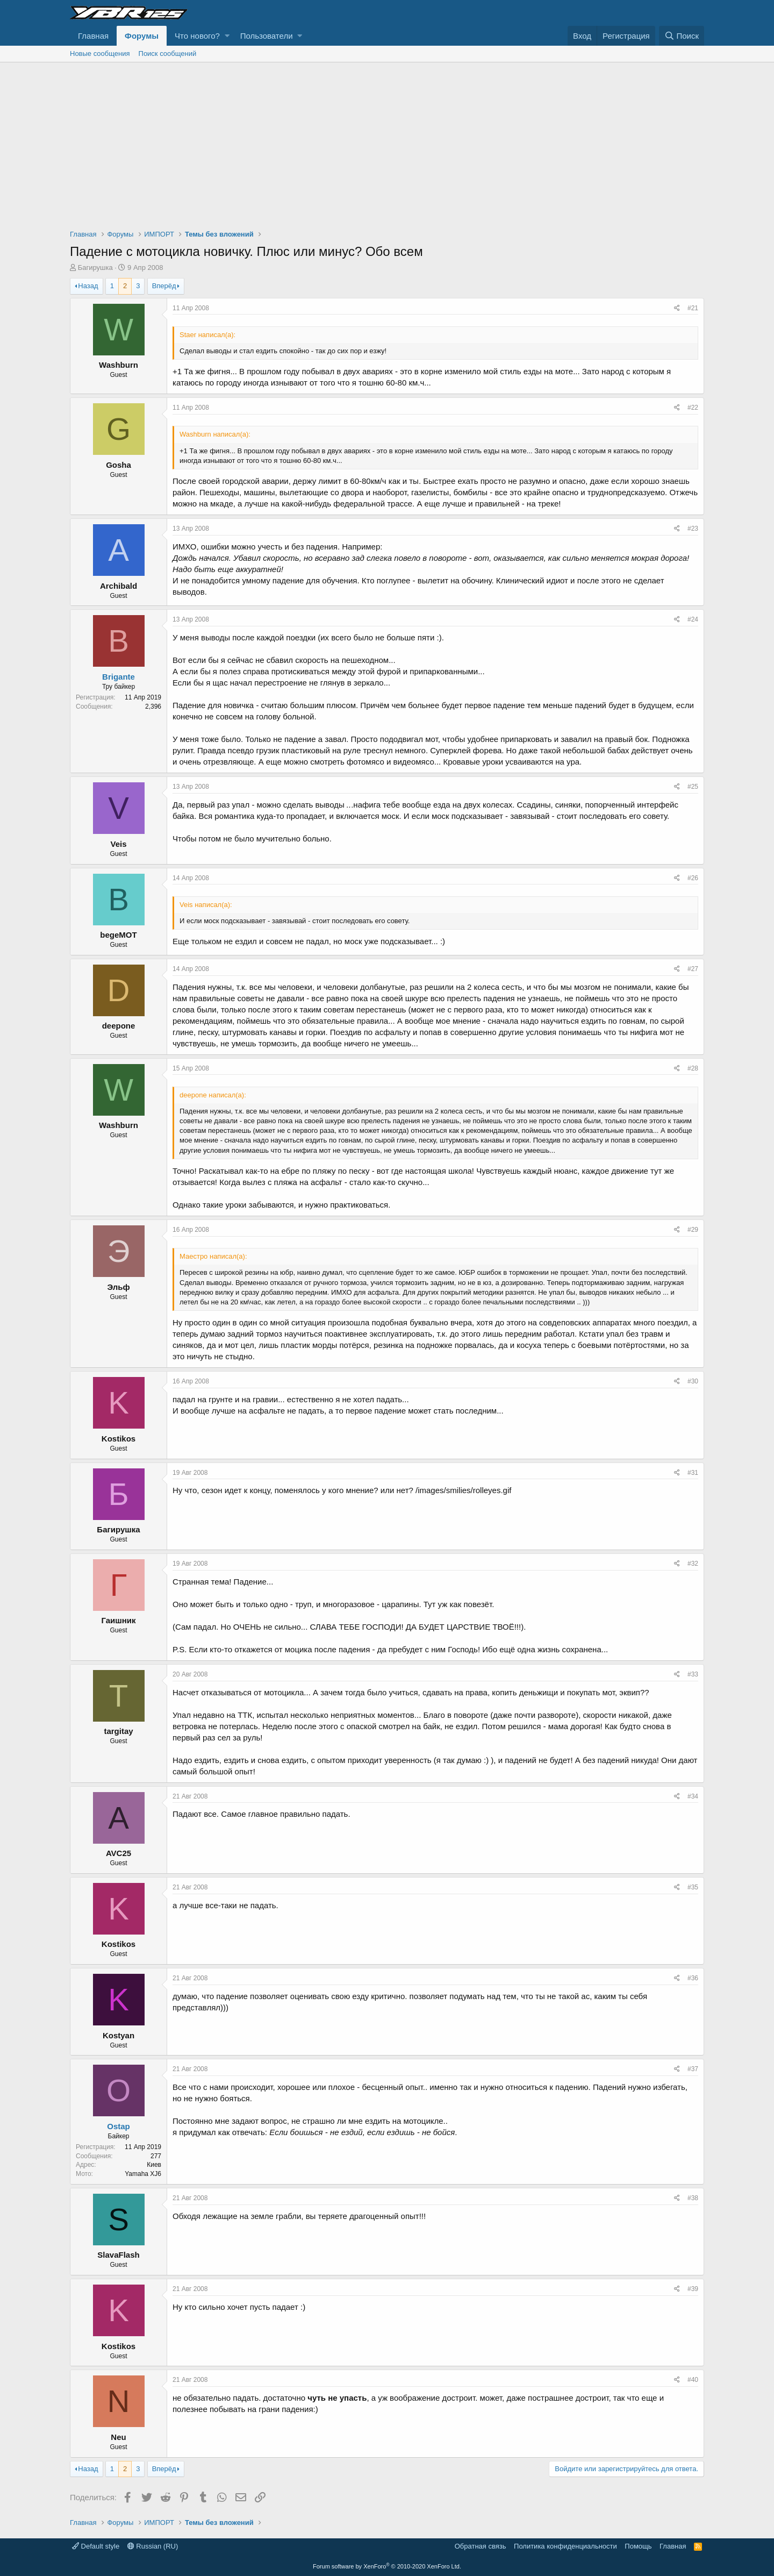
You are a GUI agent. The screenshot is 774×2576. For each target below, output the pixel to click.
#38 (692, 2198)
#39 (692, 2289)
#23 (692, 528)
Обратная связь (480, 2546)
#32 (692, 1563)
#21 (692, 308)
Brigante (118, 676)
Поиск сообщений (168, 53)
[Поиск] (681, 36)
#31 (692, 1472)
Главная (93, 35)
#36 (692, 1978)
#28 (692, 1068)
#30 (692, 1381)
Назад (88, 286)
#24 (692, 619)
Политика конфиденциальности (565, 2546)
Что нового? (197, 35)
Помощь (638, 2546)
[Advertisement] (387, 143)
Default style (95, 2546)
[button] (227, 36)
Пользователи (266, 35)
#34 (692, 1796)
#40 (692, 2380)
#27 (692, 969)
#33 (692, 1674)
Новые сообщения (100, 53)
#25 (692, 786)
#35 (692, 1887)
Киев (154, 2164)
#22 (692, 407)
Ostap (118, 2126)
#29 (692, 1229)
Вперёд (164, 286)
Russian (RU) (152, 2546)
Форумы (142, 35)
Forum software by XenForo (387, 2566)
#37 (692, 2069)
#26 (692, 878)
